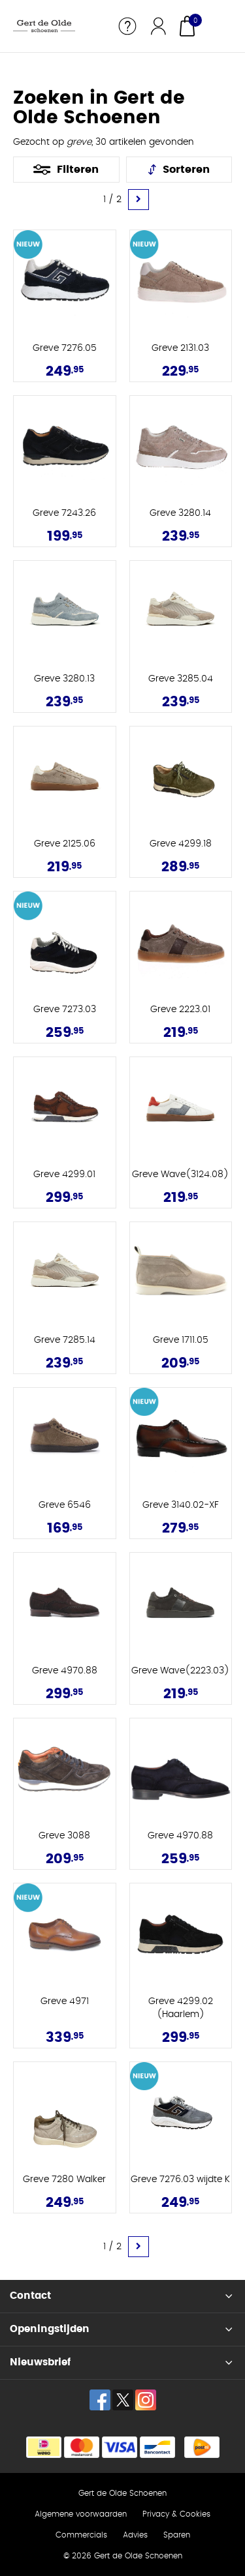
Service (127, 26)
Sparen (176, 2535)
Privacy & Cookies (176, 2514)
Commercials (81, 2535)
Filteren (78, 169)
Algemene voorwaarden (81, 2514)
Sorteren (186, 169)
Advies (135, 2535)
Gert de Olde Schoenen (122, 2493)
